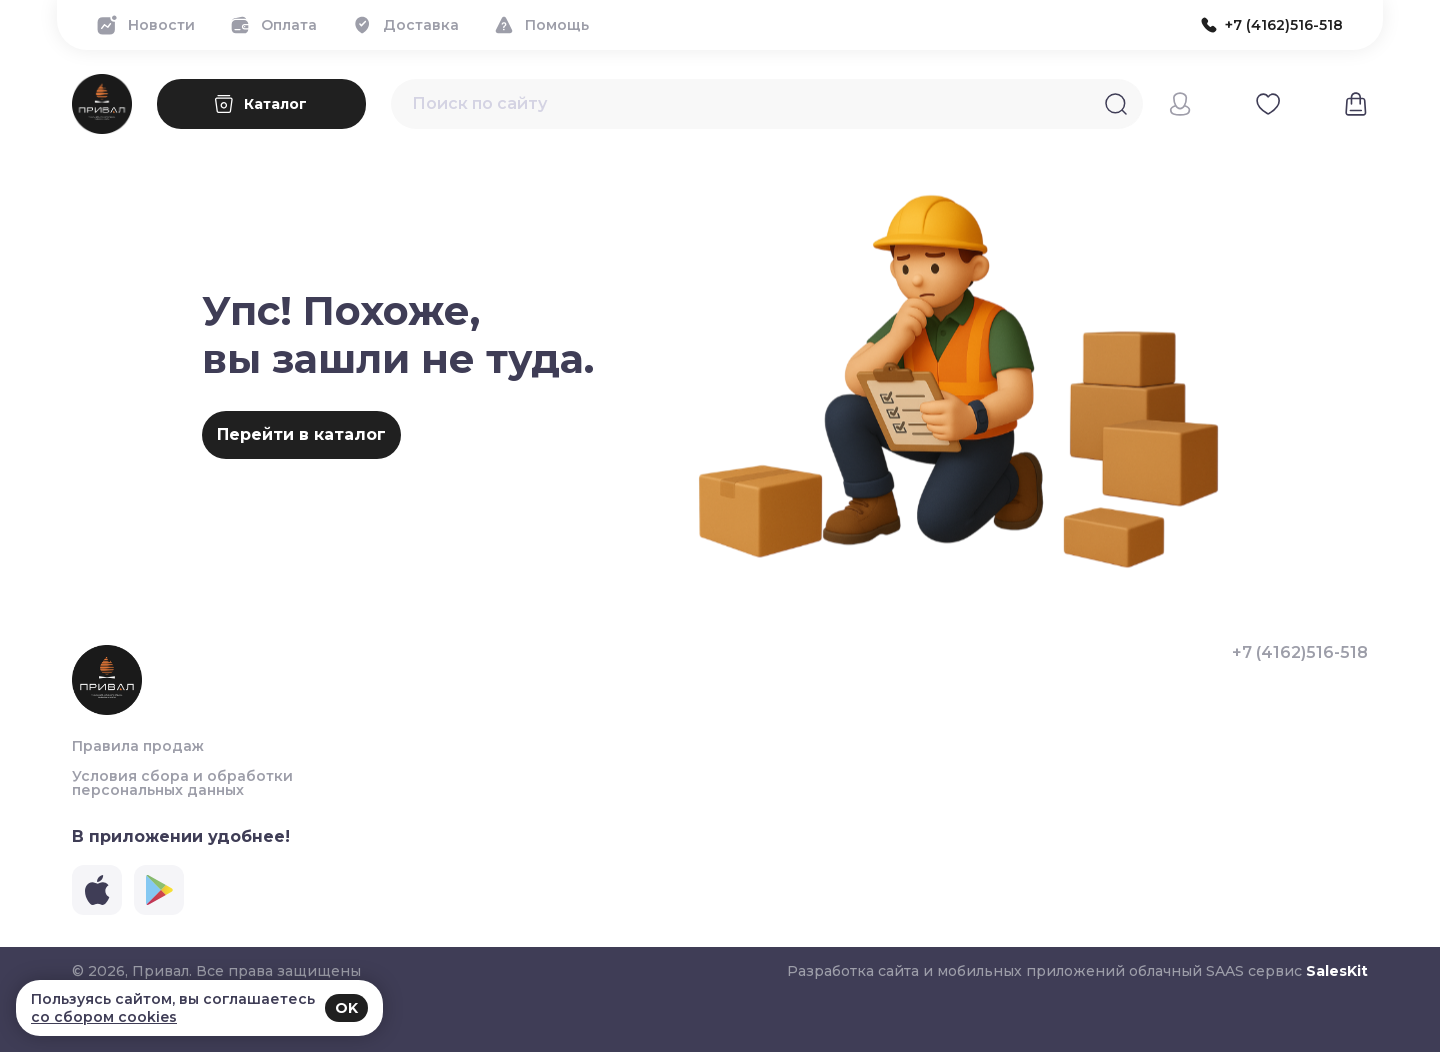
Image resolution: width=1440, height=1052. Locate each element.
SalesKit (1337, 971)
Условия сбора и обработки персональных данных (182, 783)
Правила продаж (138, 746)
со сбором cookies (104, 1017)
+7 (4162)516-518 (1300, 653)
